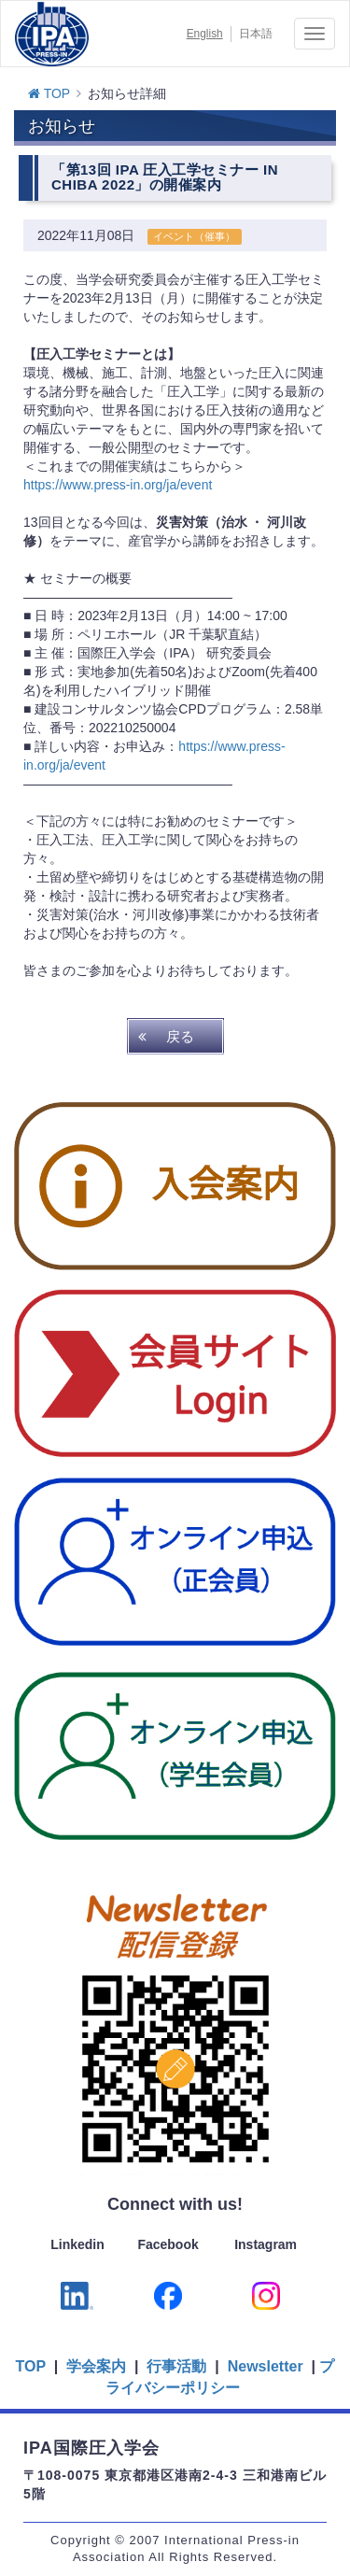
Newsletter (262, 2366)
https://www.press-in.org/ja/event (117, 484)
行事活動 (176, 2366)
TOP (49, 93)
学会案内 (96, 2366)
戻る (180, 1036)
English (205, 33)
